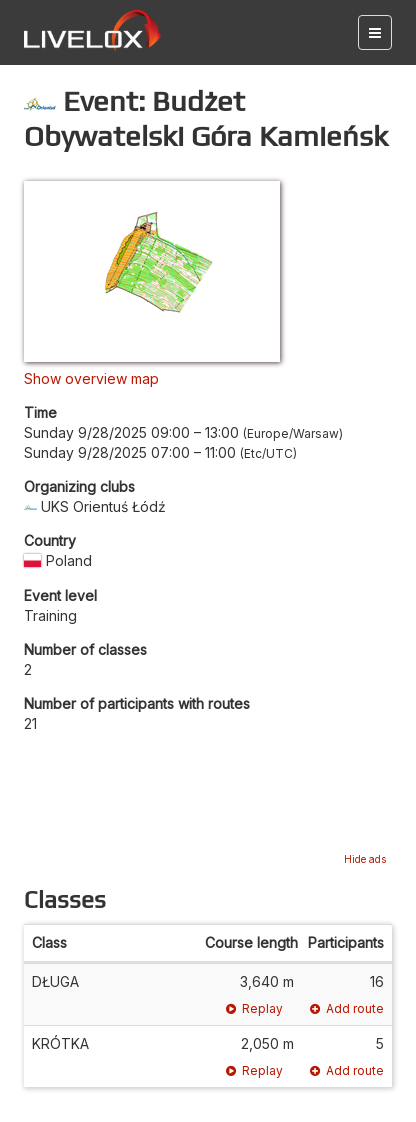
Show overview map (91, 378)
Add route (347, 1008)
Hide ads (365, 859)
